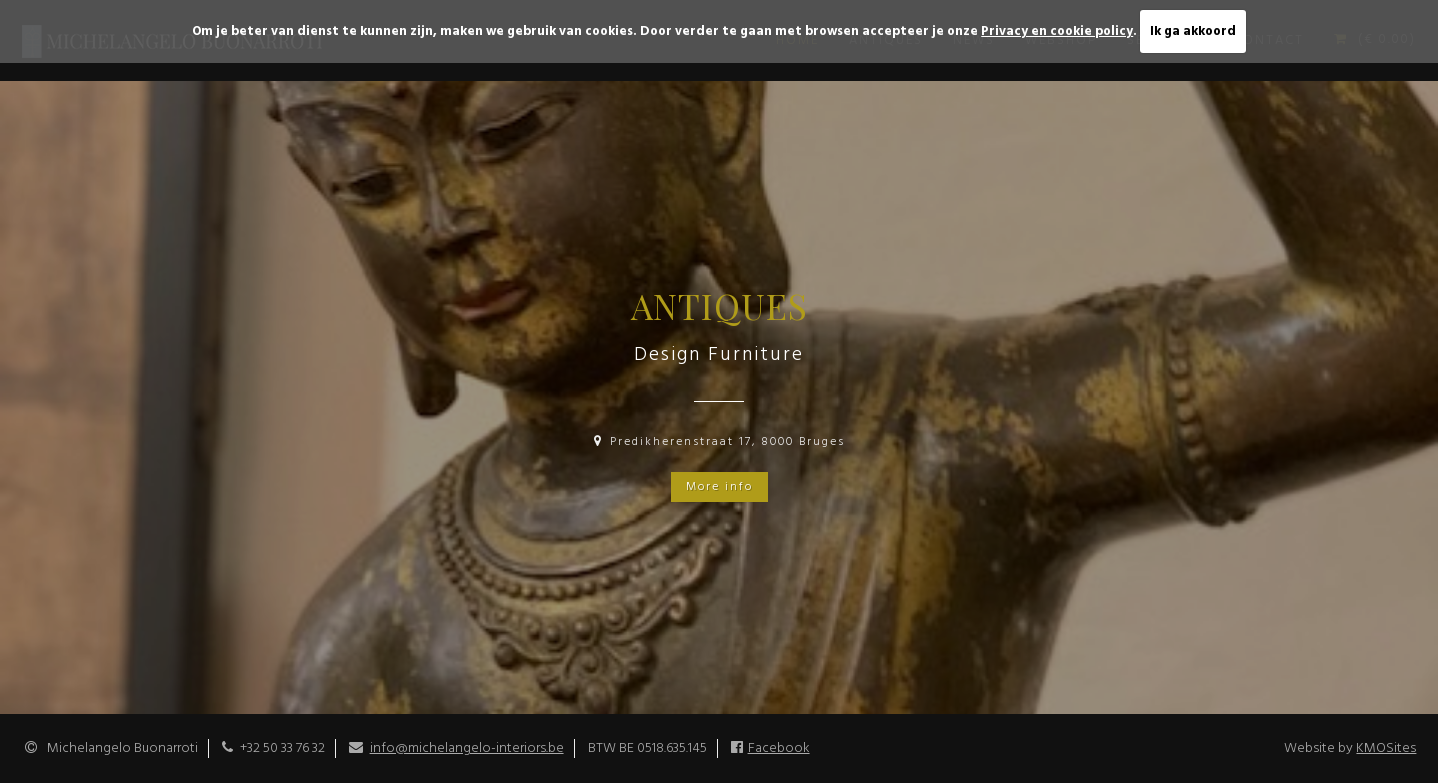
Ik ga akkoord (1193, 31)
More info (719, 487)
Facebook (779, 748)
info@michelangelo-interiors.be (467, 748)
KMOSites (1386, 748)
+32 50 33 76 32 (282, 748)
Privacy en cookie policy (1057, 31)
